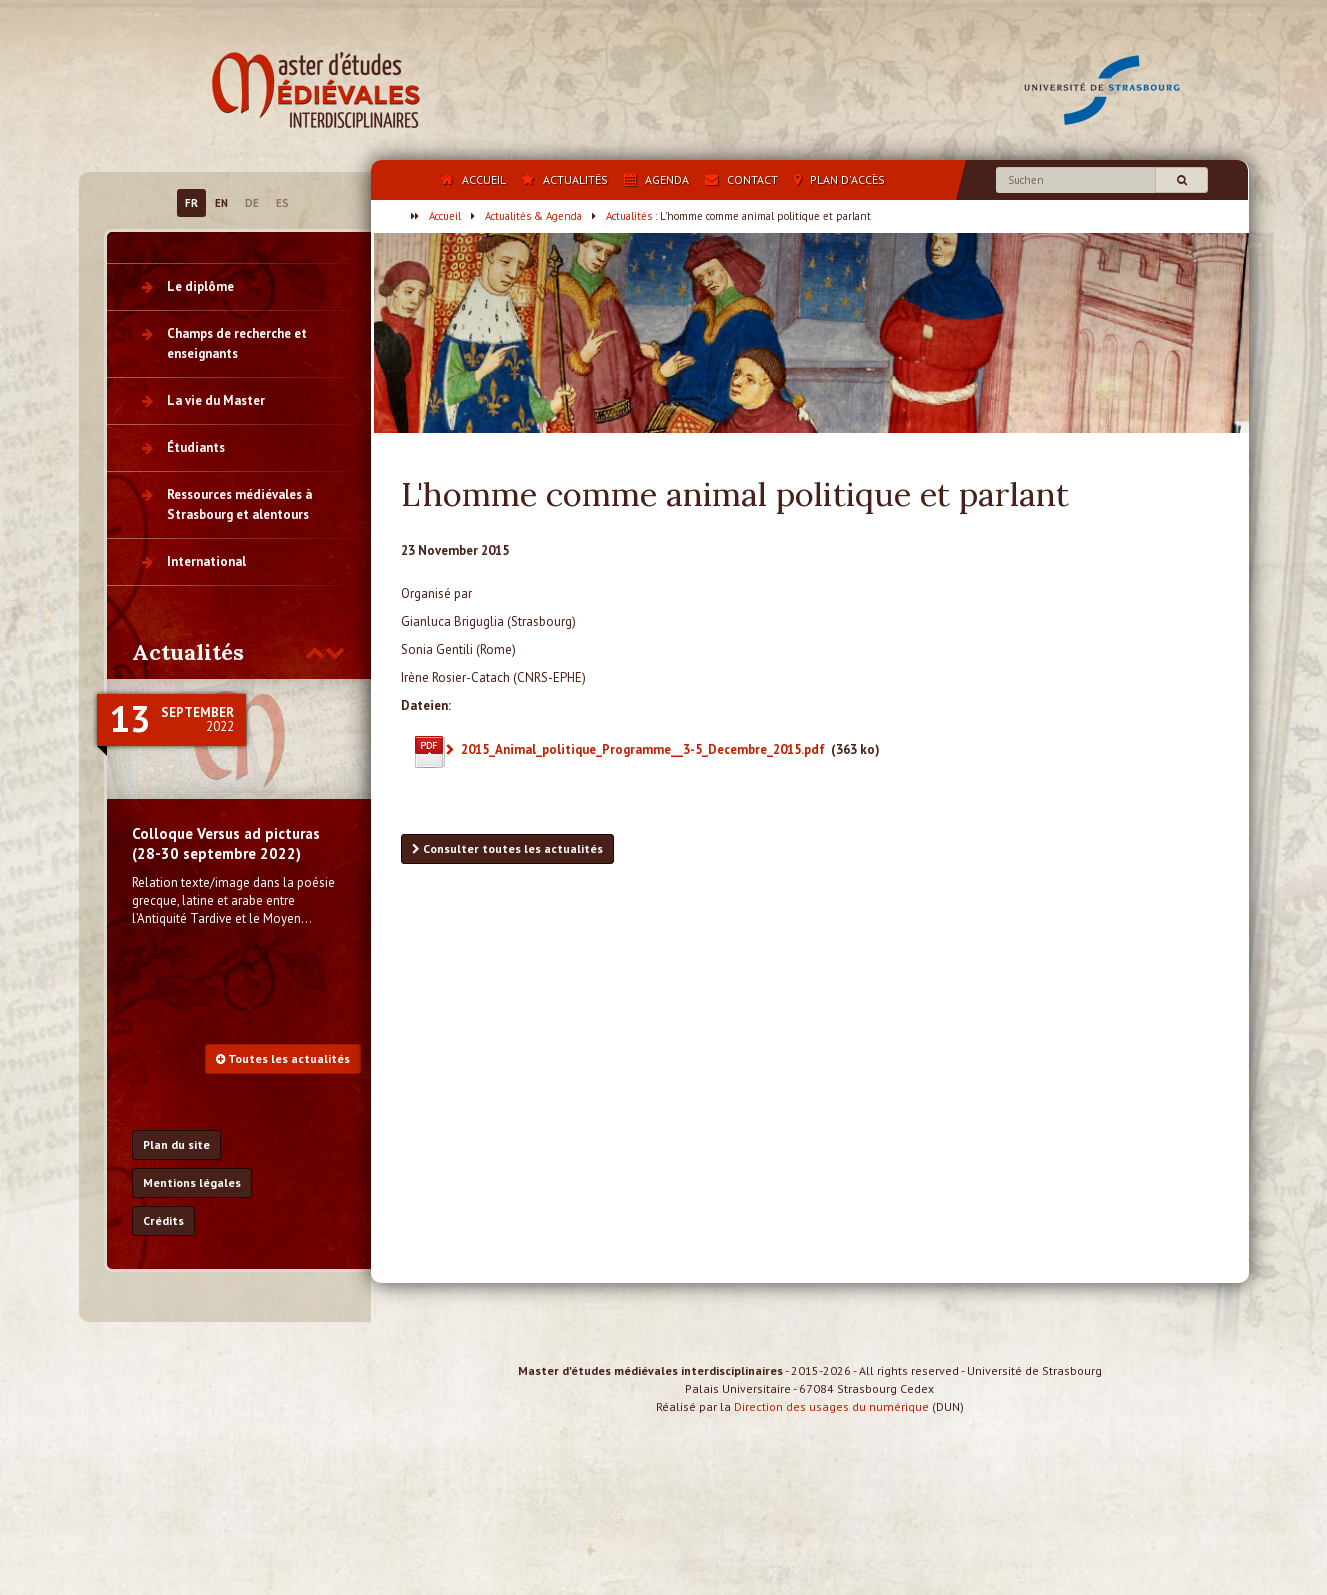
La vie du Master (216, 400)
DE (252, 203)
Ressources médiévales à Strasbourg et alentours (239, 504)
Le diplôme (200, 286)
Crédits (163, 1220)
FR (191, 203)
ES (282, 203)
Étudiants (196, 447)
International (206, 561)
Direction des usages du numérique (831, 1424)
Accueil (445, 216)
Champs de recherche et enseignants (237, 343)
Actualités (629, 216)
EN (221, 203)
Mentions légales (192, 1182)
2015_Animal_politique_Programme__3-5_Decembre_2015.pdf (643, 749)
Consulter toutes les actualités (507, 848)
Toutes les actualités (283, 1058)
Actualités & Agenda (533, 216)
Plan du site (176, 1144)
